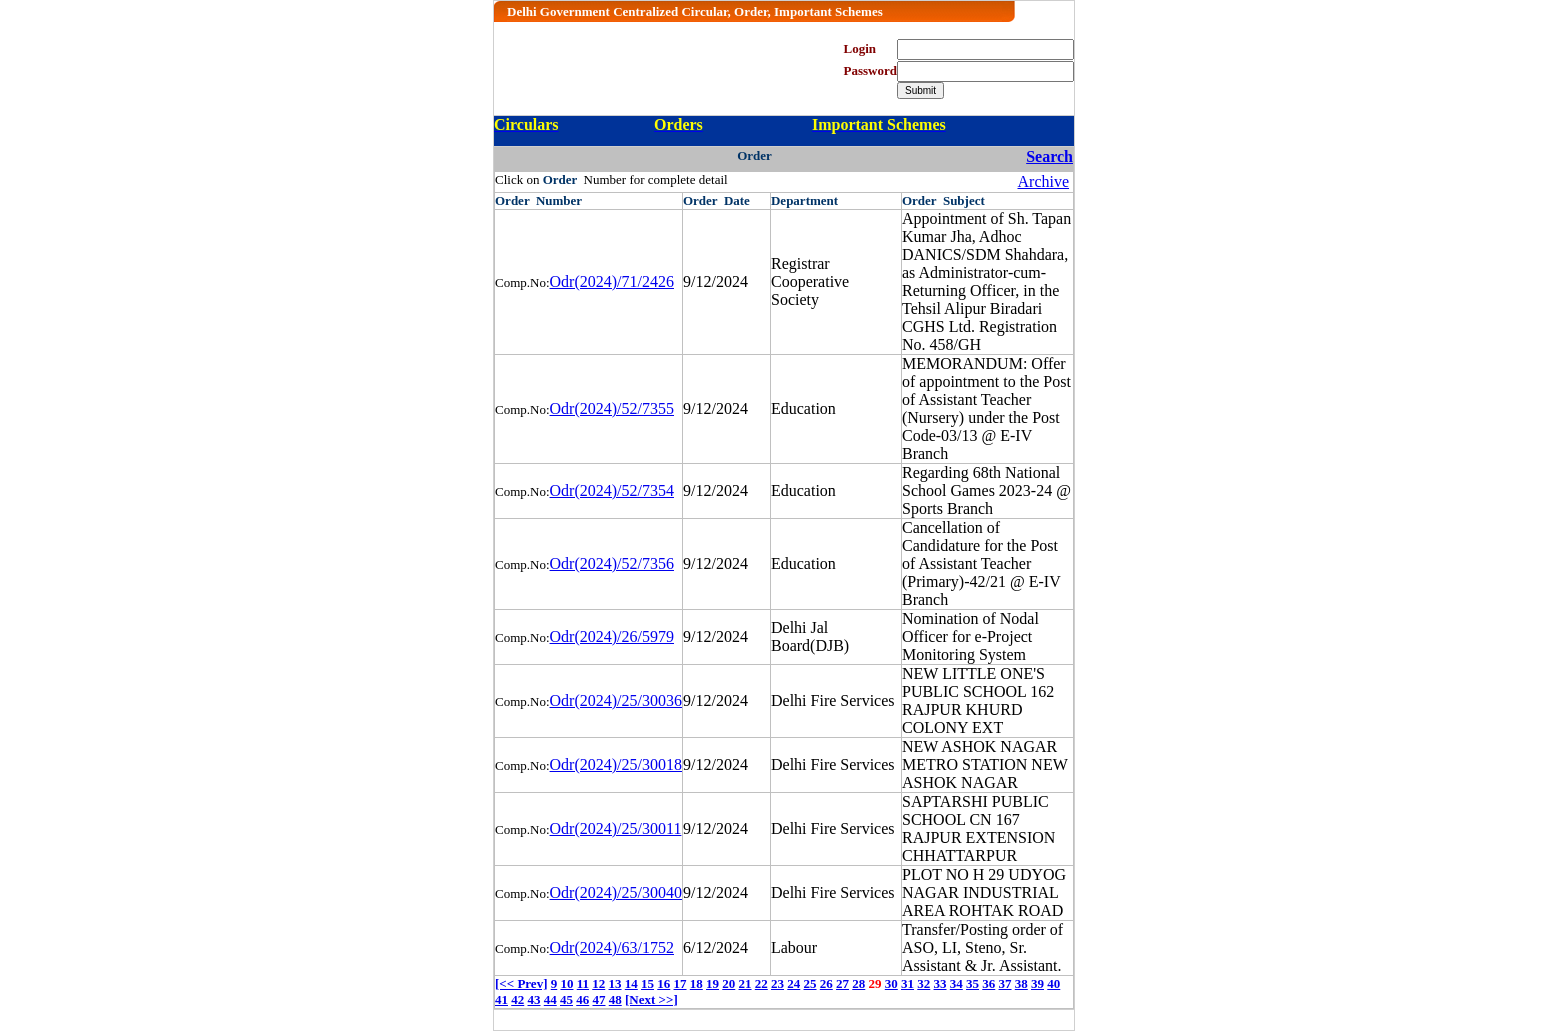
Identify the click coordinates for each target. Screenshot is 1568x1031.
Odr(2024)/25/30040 (616, 892)
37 (1005, 983)
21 (745, 983)
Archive (1044, 181)
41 (501, 999)
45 (566, 999)
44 (550, 999)
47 (599, 999)
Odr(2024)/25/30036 (616, 700)
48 (615, 999)
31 (907, 983)
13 (615, 983)
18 (696, 983)
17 (680, 983)
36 (988, 983)
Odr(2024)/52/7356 (612, 563)
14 (631, 983)
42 (517, 999)
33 (940, 983)
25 (810, 983)
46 (582, 999)
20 (728, 983)
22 (761, 983)
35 (972, 983)
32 (923, 983)
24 (793, 983)
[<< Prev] (521, 983)
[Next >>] (651, 999)
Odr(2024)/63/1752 (612, 947)
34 (956, 983)
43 (534, 999)
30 (891, 983)
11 (583, 983)
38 (1021, 983)
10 (566, 983)
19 (712, 983)
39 (1037, 983)
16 (663, 983)
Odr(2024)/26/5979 (612, 636)
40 (1053, 983)
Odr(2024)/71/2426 (612, 281)
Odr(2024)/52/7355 (612, 408)
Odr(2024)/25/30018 (616, 764)
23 (777, 983)
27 (842, 983)
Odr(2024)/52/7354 (612, 490)
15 (647, 983)
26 (826, 983)
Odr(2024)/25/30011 (616, 828)
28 (858, 983)
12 (598, 983)
